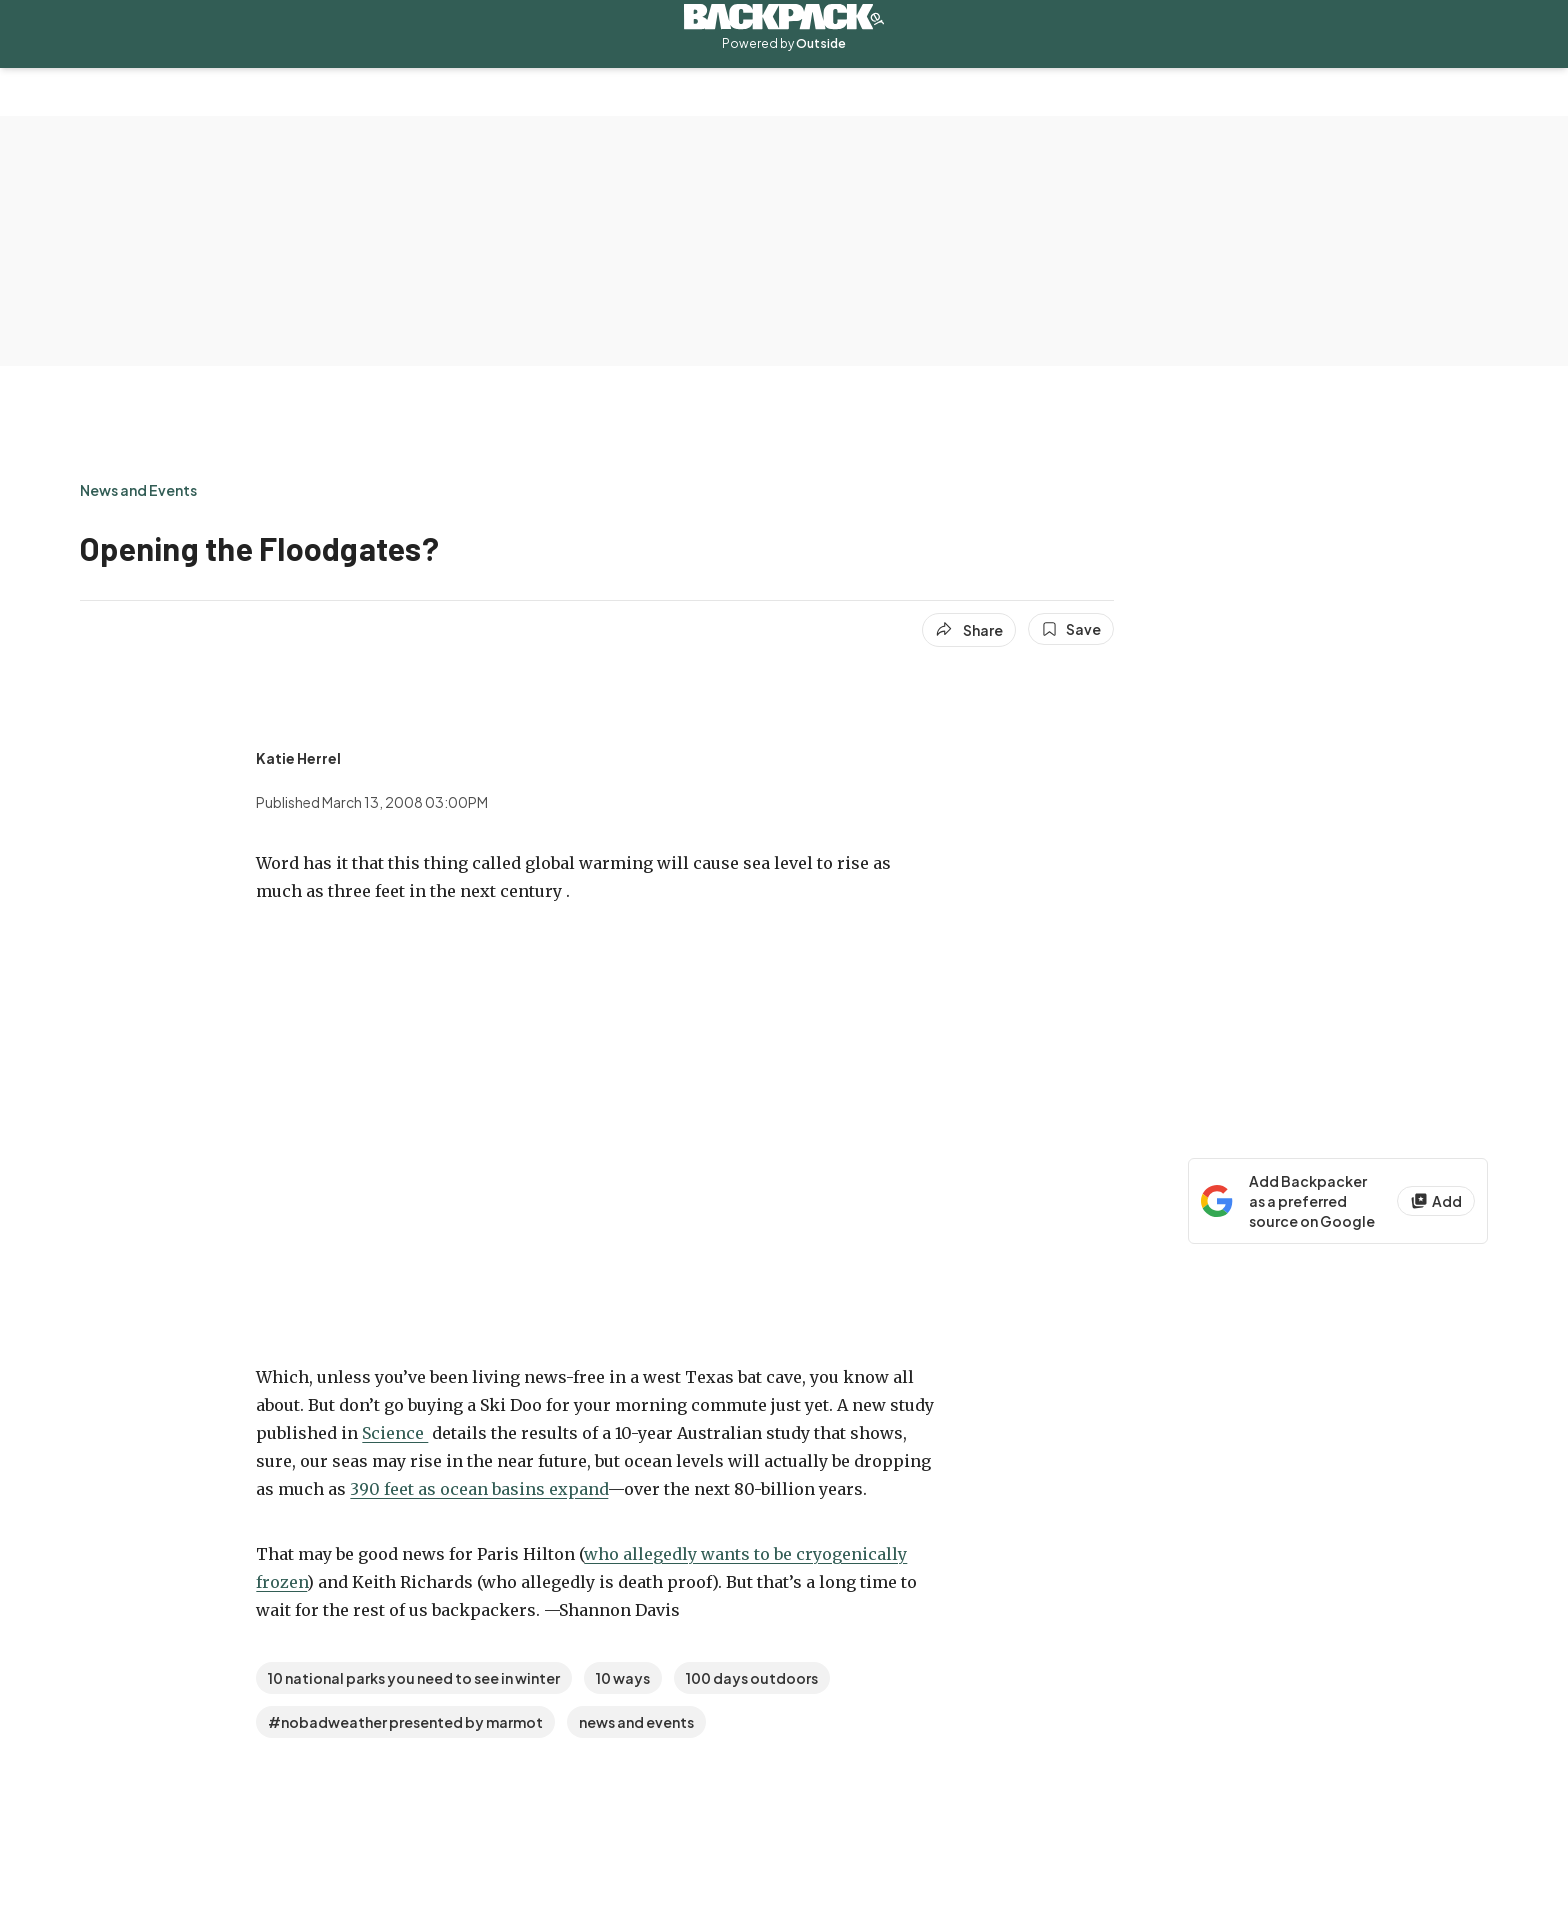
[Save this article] (1071, 629)
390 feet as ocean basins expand (479, 1489)
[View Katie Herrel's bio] (298, 758)
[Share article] (969, 630)
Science (395, 1433)
